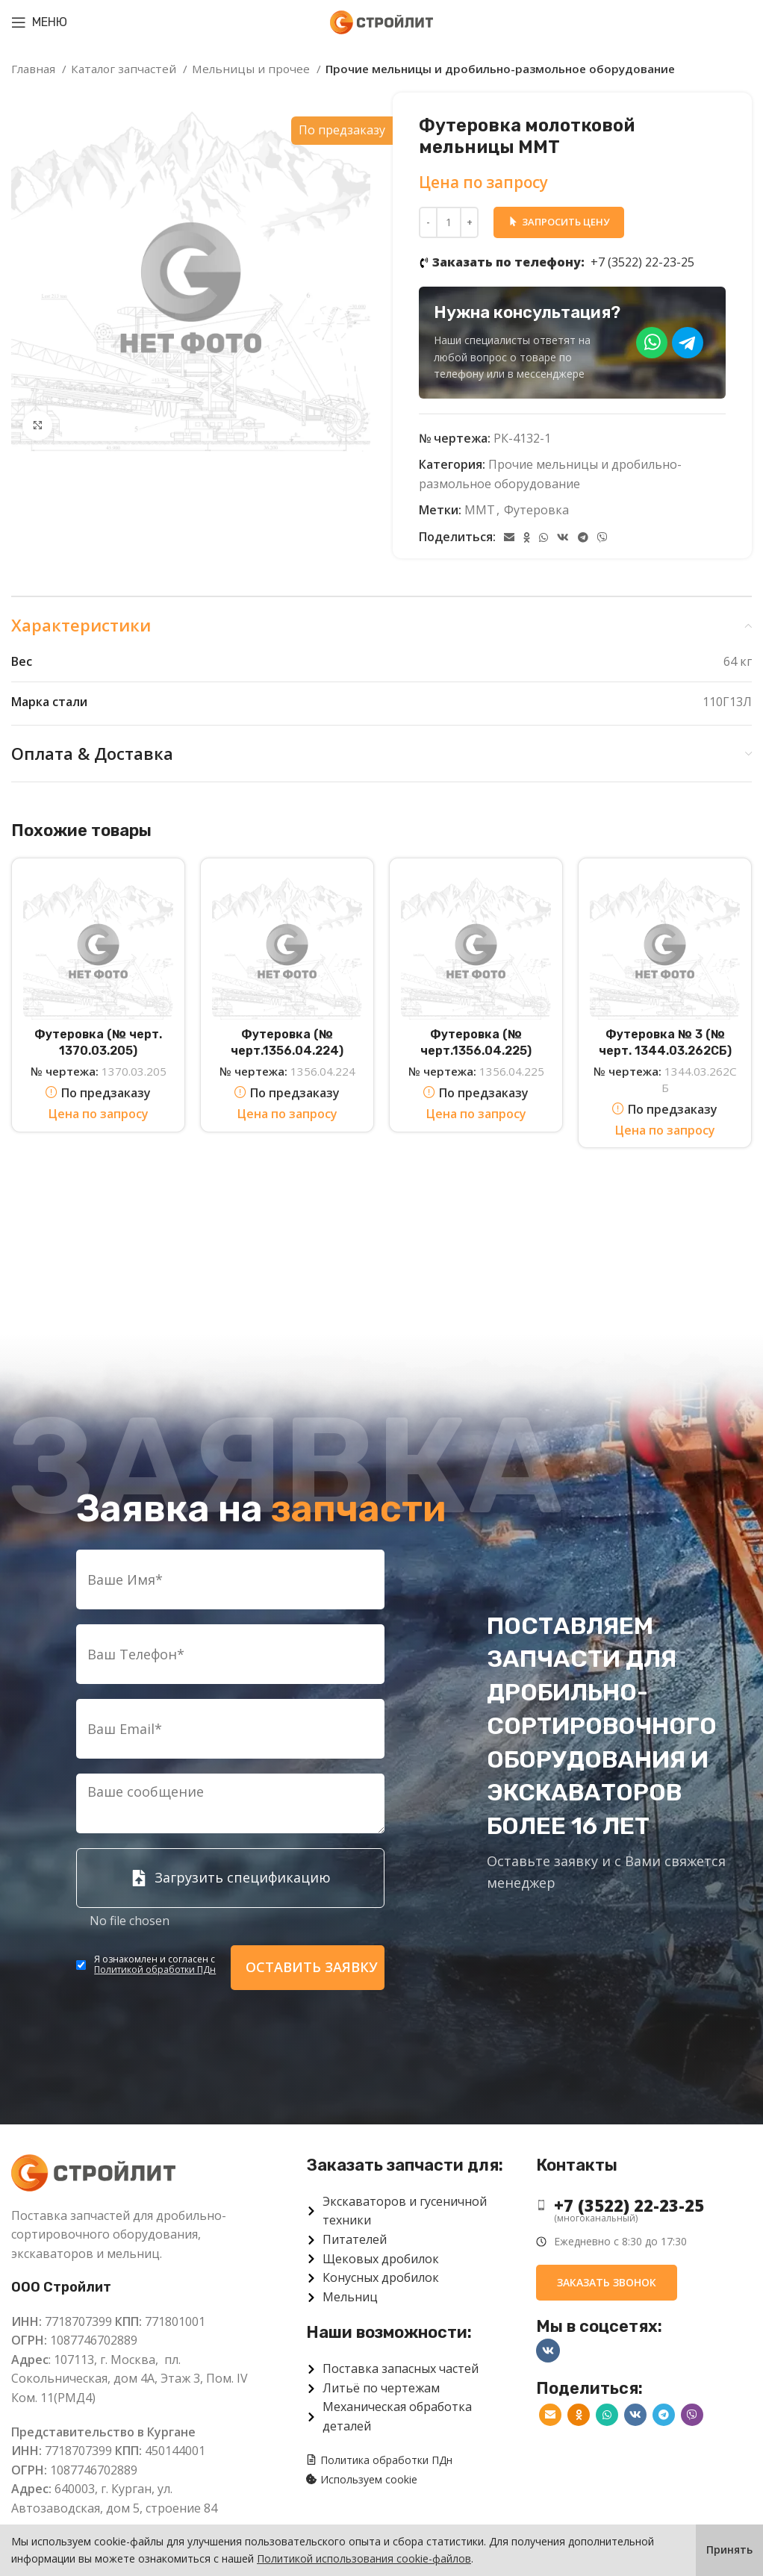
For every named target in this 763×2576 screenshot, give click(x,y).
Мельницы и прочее (252, 68)
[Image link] (93, 2171)
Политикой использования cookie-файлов (364, 2558)
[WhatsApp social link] (543, 537)
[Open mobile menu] (39, 22)
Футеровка (536, 510)
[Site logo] (381, 21)
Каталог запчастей (125, 68)
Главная (34, 68)
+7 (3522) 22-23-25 (563, 262)
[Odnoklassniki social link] (527, 537)
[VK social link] (562, 537)
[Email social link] (509, 537)
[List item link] (644, 2205)
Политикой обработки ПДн (155, 1969)
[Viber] (602, 537)
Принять (729, 2549)
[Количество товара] (448, 222)
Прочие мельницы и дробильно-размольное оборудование (500, 68)
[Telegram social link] (583, 537)
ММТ (479, 510)
